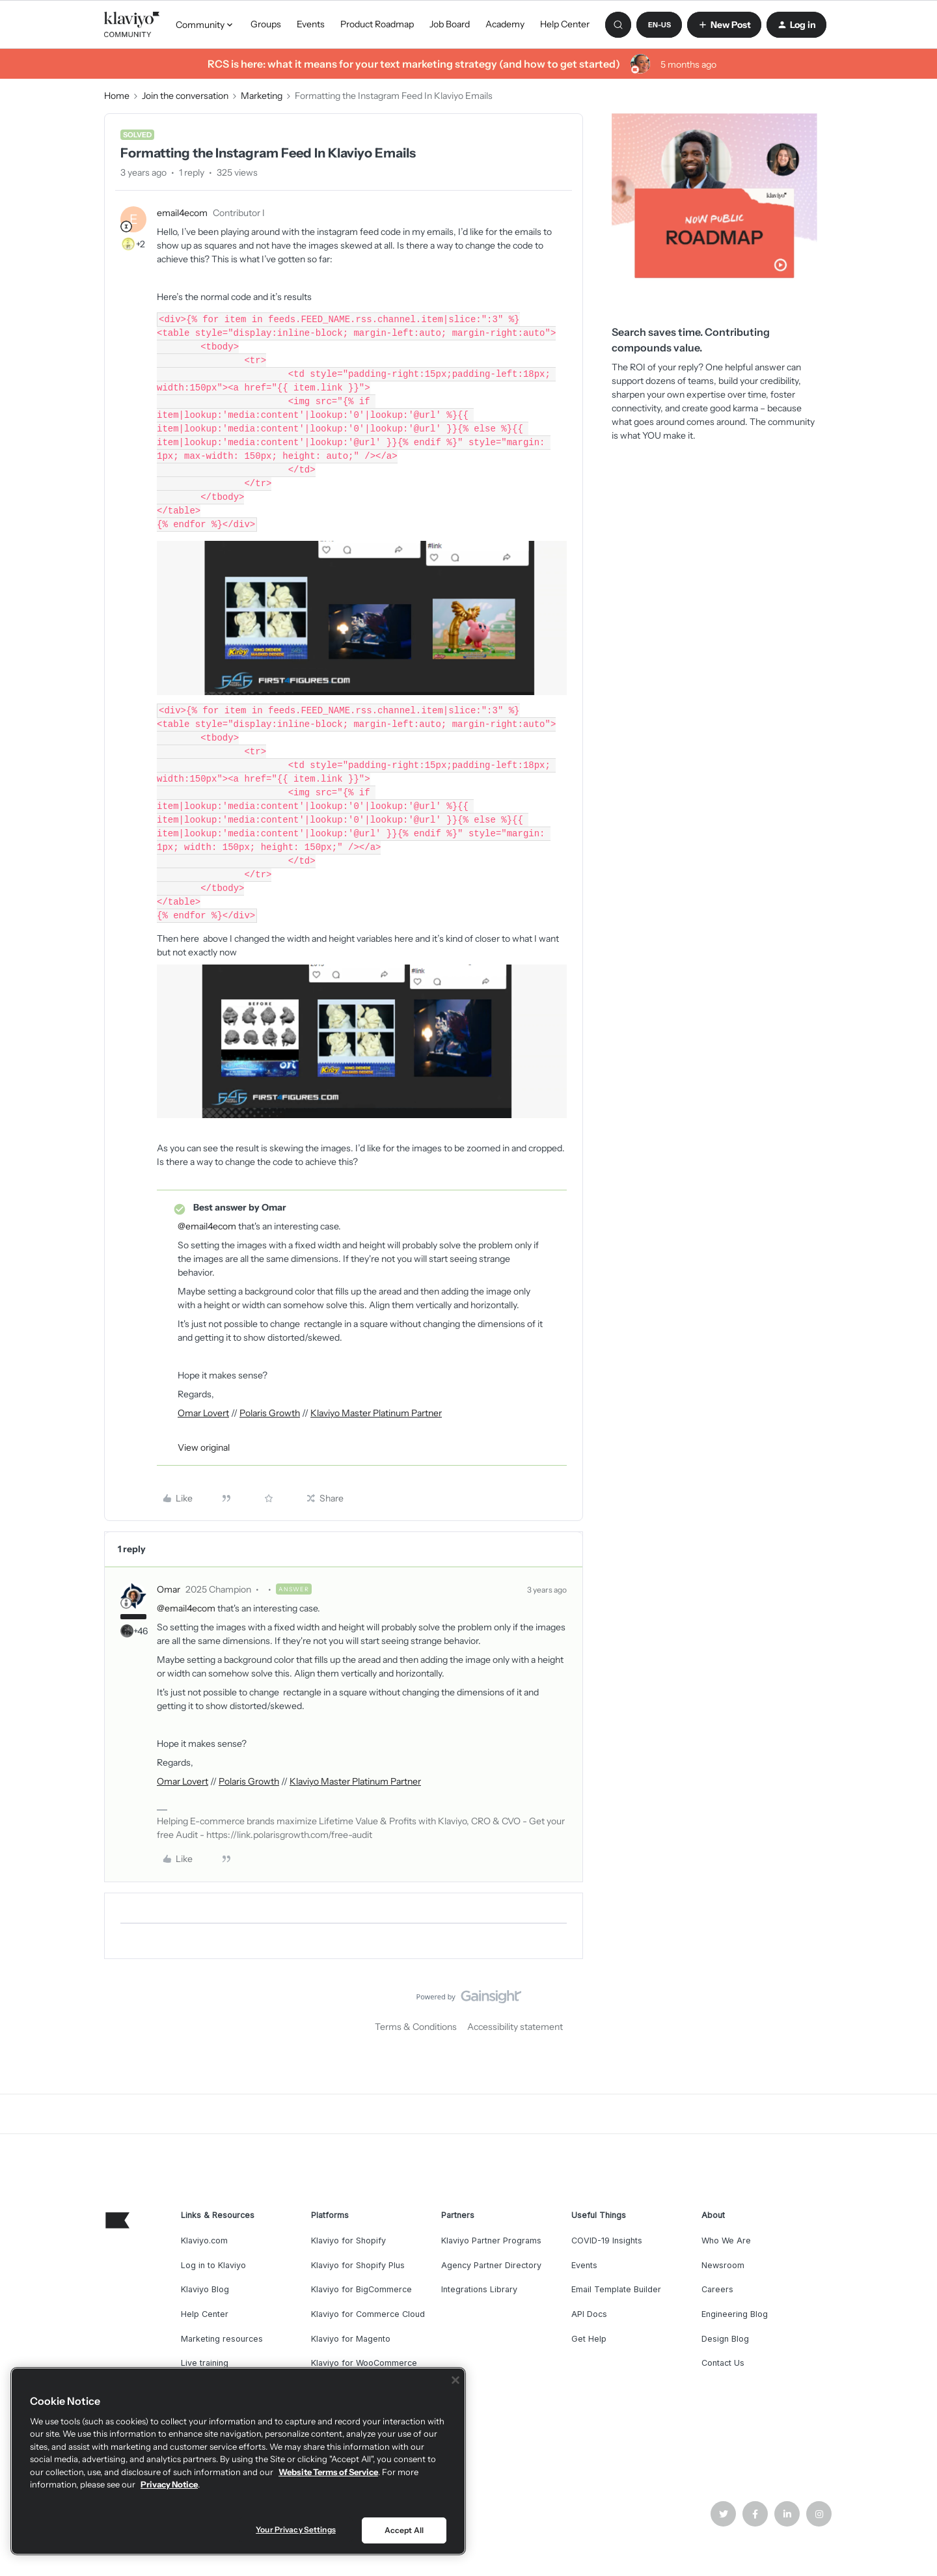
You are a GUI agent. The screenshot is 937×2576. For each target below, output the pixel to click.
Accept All (404, 2530)
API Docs (589, 2314)
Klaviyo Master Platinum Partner (376, 1413)
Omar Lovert (203, 1413)
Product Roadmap (377, 24)
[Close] (455, 2380)
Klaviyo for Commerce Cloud (368, 2314)
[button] (659, 25)
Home (116, 96)
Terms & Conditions (416, 2027)
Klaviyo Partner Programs (491, 2240)
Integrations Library (479, 2289)
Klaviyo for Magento (350, 2339)
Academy (504, 24)
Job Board (449, 24)
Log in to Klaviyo (213, 2265)
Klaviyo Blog (205, 2289)
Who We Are (726, 2240)
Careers (717, 2289)
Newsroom (722, 2265)
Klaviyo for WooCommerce (364, 2363)
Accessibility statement (515, 2027)
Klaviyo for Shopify (348, 2240)
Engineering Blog (734, 2314)
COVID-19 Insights (606, 2240)
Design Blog (725, 2339)
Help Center (565, 24)
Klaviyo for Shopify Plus (358, 2265)
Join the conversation (185, 96)
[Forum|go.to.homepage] (132, 25)
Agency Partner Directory (491, 2265)
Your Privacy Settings (296, 2529)
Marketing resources (222, 2339)
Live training (204, 2363)
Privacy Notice (169, 2484)
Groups (266, 24)
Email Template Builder (616, 2289)
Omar (168, 1589)
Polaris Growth (269, 1413)
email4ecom (182, 213)
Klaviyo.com (204, 2240)
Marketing (261, 96)
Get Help (588, 2339)
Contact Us (722, 2363)
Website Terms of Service (328, 2472)
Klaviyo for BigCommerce (361, 2289)
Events (311, 24)
